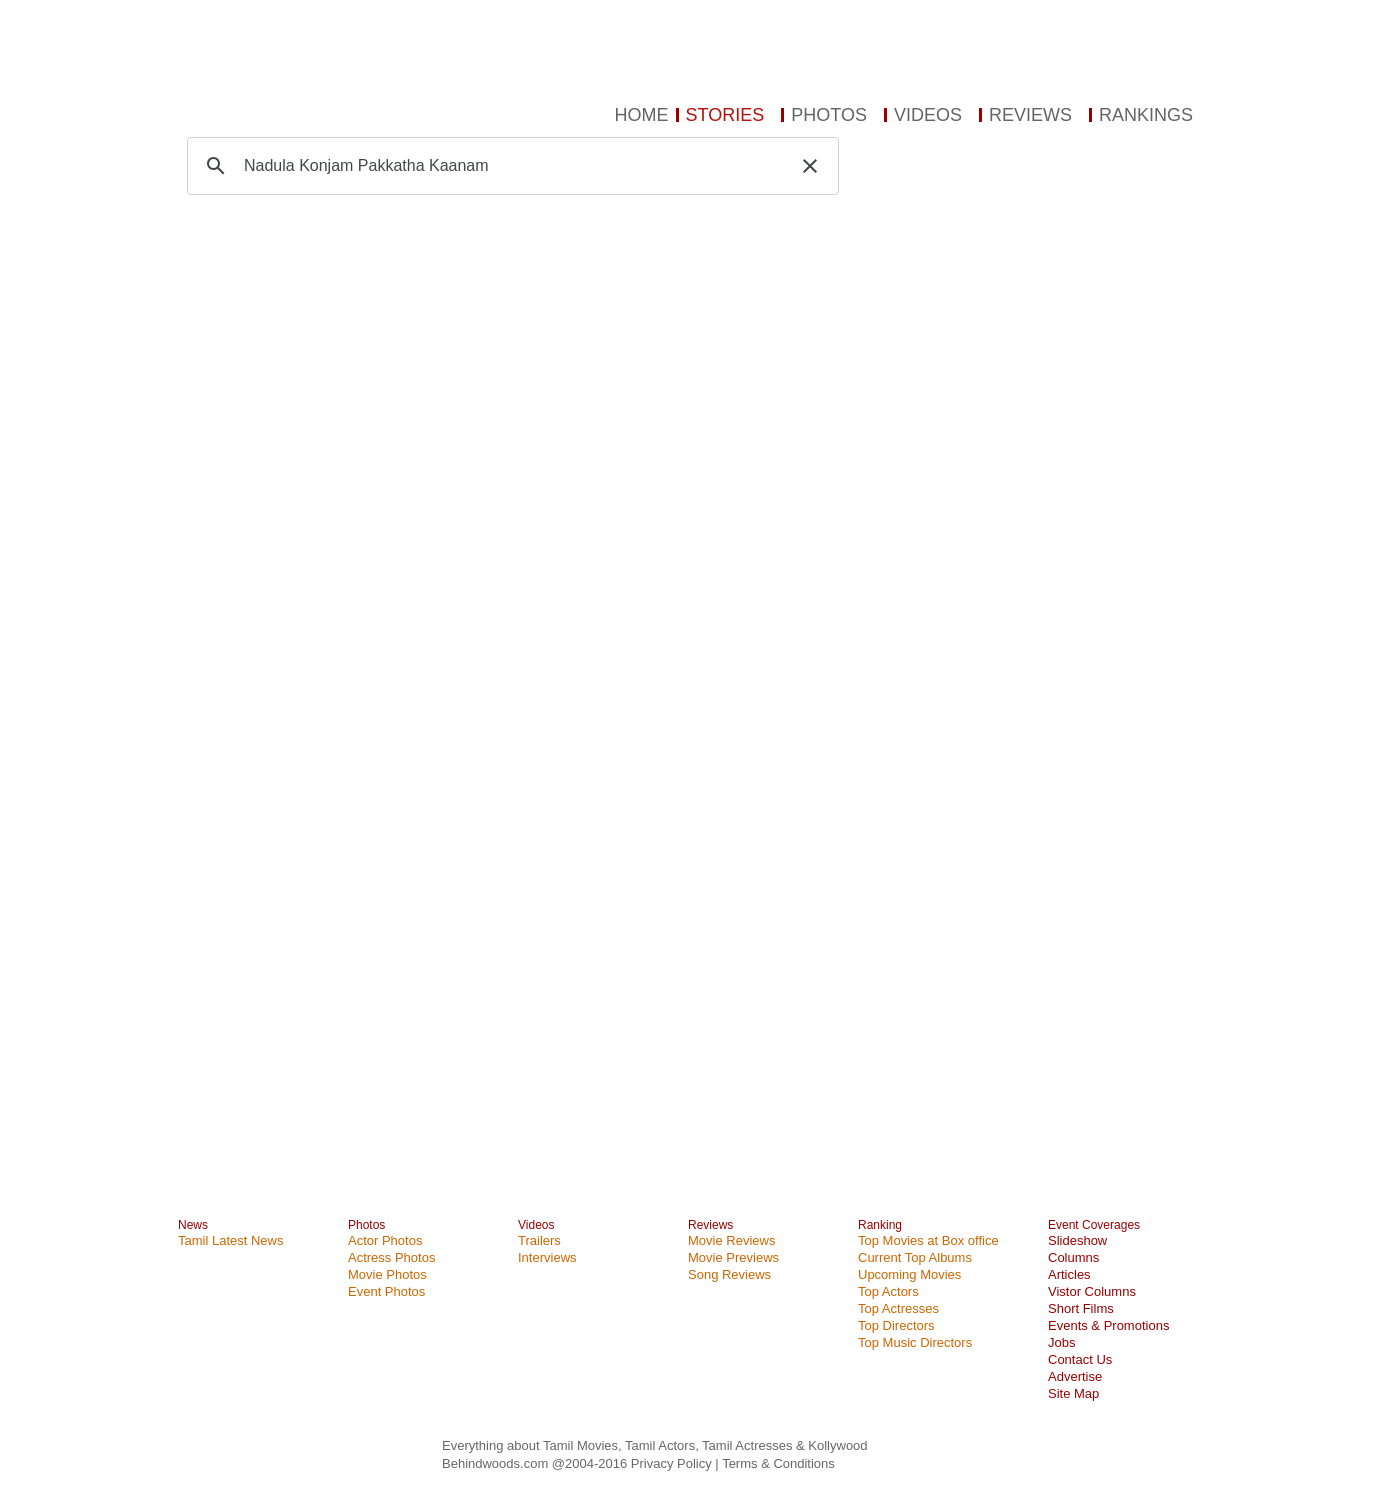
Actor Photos (385, 1240)
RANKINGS (1146, 115)
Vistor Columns (1092, 1291)
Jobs (1061, 1342)
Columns (1073, 1257)
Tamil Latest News (230, 1240)
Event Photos (386, 1291)
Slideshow (1077, 1240)
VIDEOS (928, 115)
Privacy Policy (673, 1463)
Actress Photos (391, 1257)
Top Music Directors (915, 1342)
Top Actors (888, 1291)
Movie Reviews (731, 1240)
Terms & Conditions (778, 1463)
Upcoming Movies (909, 1274)
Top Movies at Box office (928, 1240)
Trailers (539, 1240)
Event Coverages (1094, 1225)
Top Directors (896, 1325)
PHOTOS (829, 115)
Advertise (1075, 1376)
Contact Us (1080, 1359)
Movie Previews (733, 1257)
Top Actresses (898, 1308)
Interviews (547, 1257)
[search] (510, 166)
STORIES (725, 115)
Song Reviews (729, 1274)
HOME (642, 115)
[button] (810, 166)
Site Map (1073, 1393)
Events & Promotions (1108, 1325)
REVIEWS (1030, 115)
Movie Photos (387, 1274)
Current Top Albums (915, 1257)
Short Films (1081, 1308)
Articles (1069, 1274)
